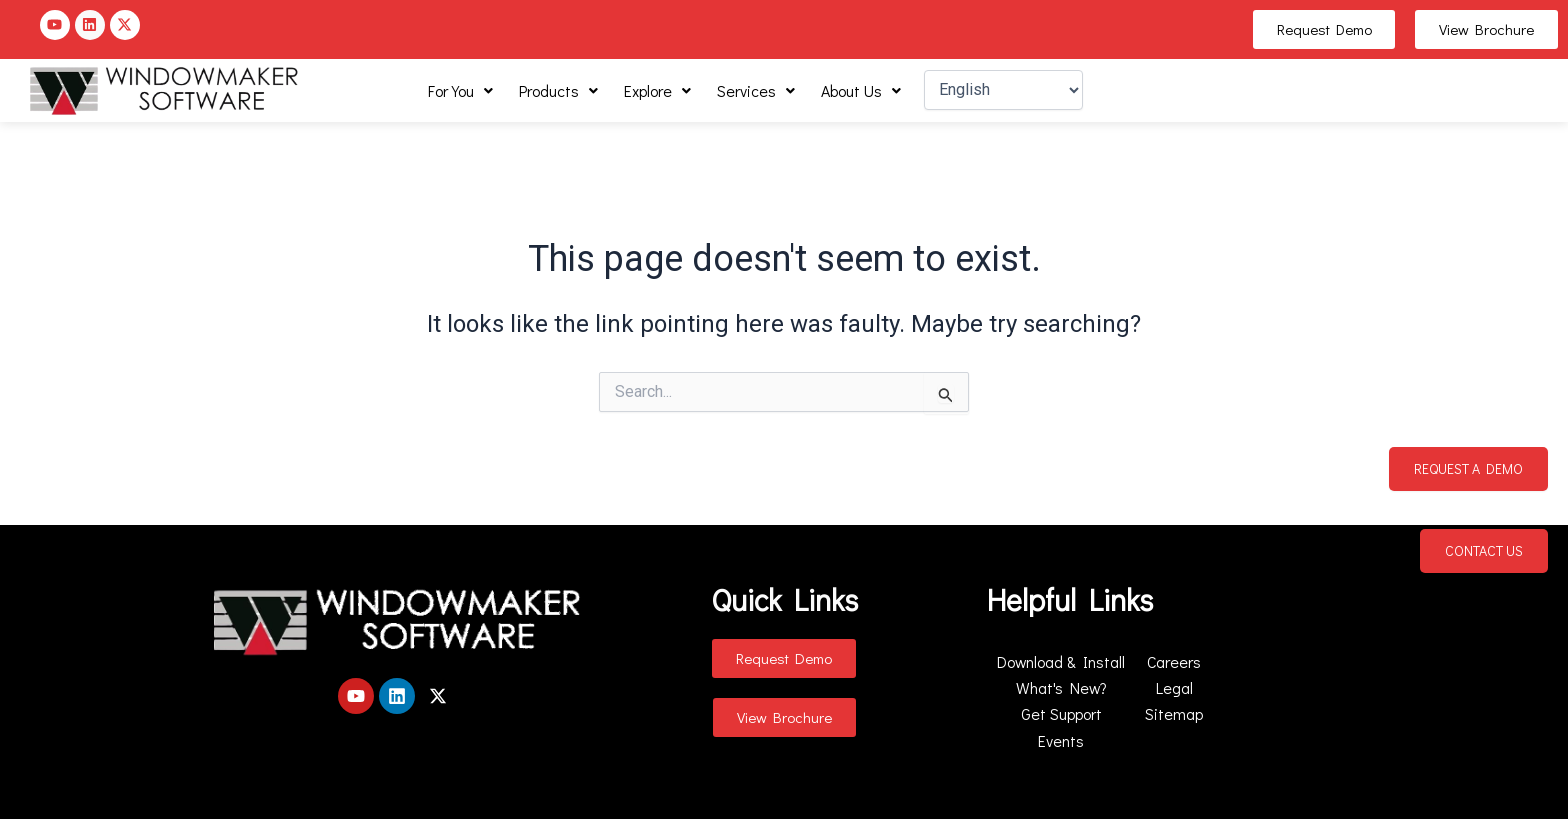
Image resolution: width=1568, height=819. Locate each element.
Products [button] (558, 90)
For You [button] (460, 90)
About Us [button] (861, 90)
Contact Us (1484, 550)
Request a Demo (1468, 468)
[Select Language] (1003, 90)
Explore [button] (657, 90)
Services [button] (756, 90)
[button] (460, 91)
